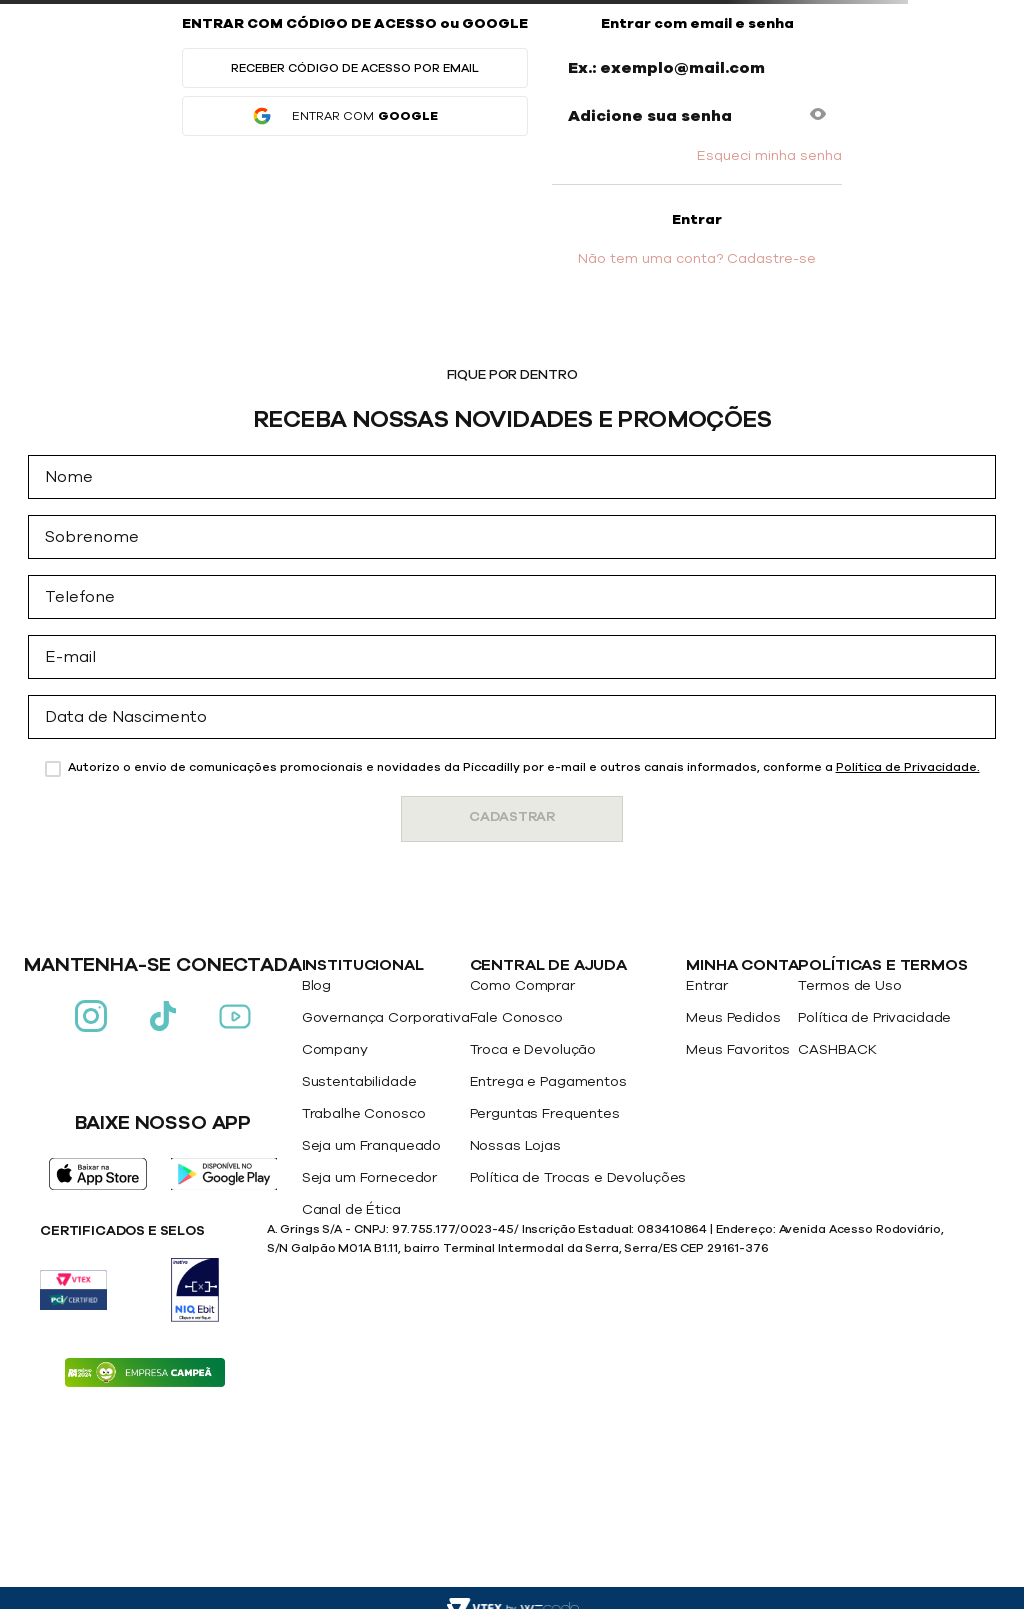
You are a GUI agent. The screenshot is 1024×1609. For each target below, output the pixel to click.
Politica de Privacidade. (908, 767)
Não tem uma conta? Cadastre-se (697, 259)
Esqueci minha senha (769, 156)
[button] (818, 116)
